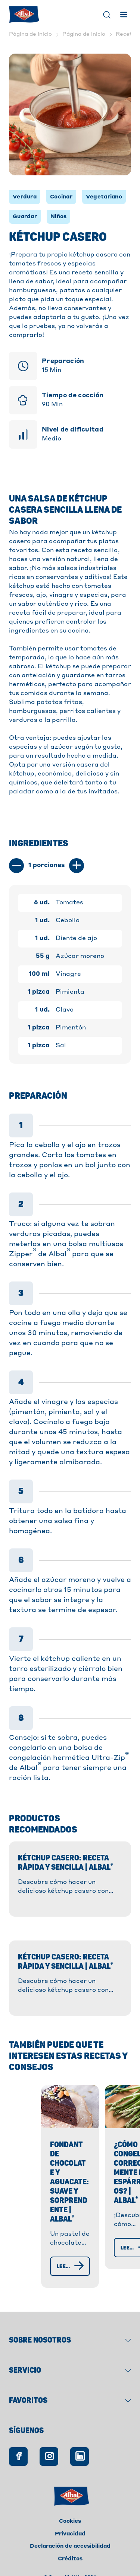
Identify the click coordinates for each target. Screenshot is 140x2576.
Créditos (70, 2539)
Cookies (70, 2501)
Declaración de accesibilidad (70, 2526)
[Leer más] (51, 2246)
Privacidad (70, 2514)
